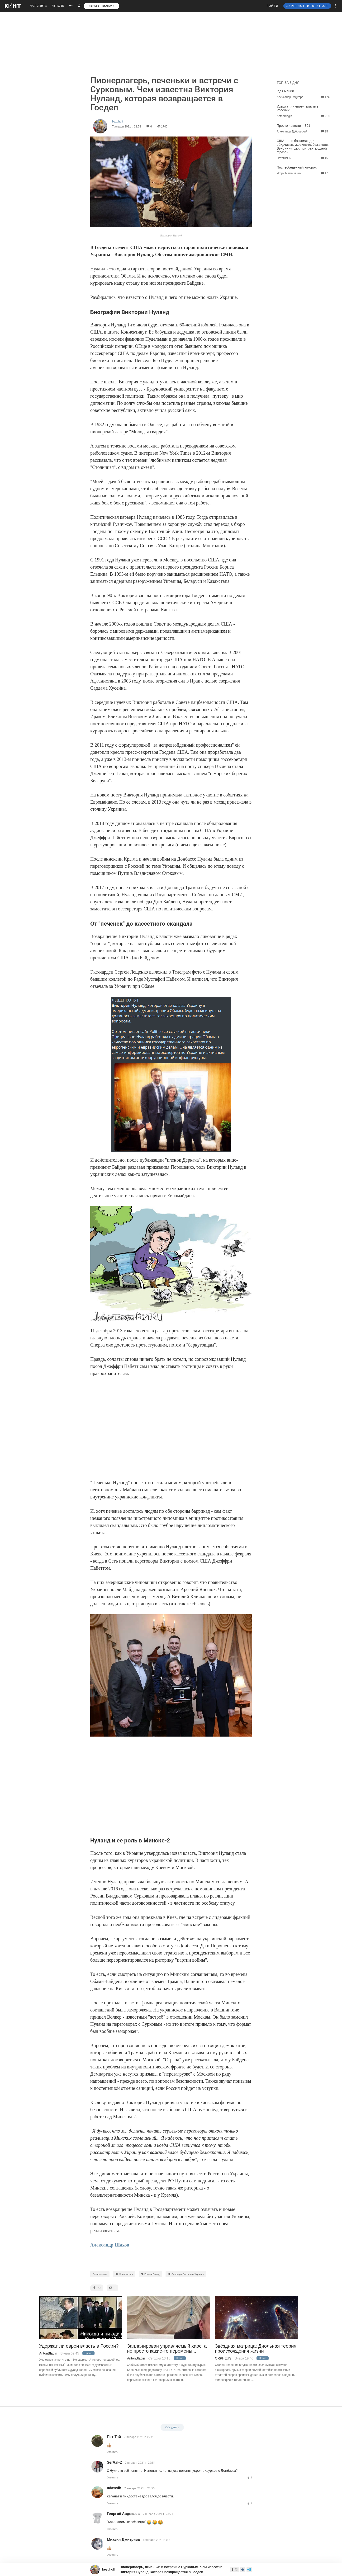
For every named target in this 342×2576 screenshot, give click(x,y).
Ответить (112, 2452)
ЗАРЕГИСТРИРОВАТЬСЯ (307, 6)
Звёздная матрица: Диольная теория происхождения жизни (255, 2349)
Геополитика (100, 2274)
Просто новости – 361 (293, 125)
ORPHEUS (223, 2358)
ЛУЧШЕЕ (58, 5)
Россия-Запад (150, 2274)
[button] (335, 6)
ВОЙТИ (273, 6)
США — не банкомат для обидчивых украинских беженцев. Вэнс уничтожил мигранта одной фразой (303, 146)
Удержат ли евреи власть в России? (79, 2346)
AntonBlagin (48, 2353)
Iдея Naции (285, 91)
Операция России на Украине (186, 2274)
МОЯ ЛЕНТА (38, 5)
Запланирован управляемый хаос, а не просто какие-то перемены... (167, 2349)
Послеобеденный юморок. (297, 167)
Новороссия (124, 2274)
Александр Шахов (109, 2244)
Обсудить (172, 2427)
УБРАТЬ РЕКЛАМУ (101, 5)
